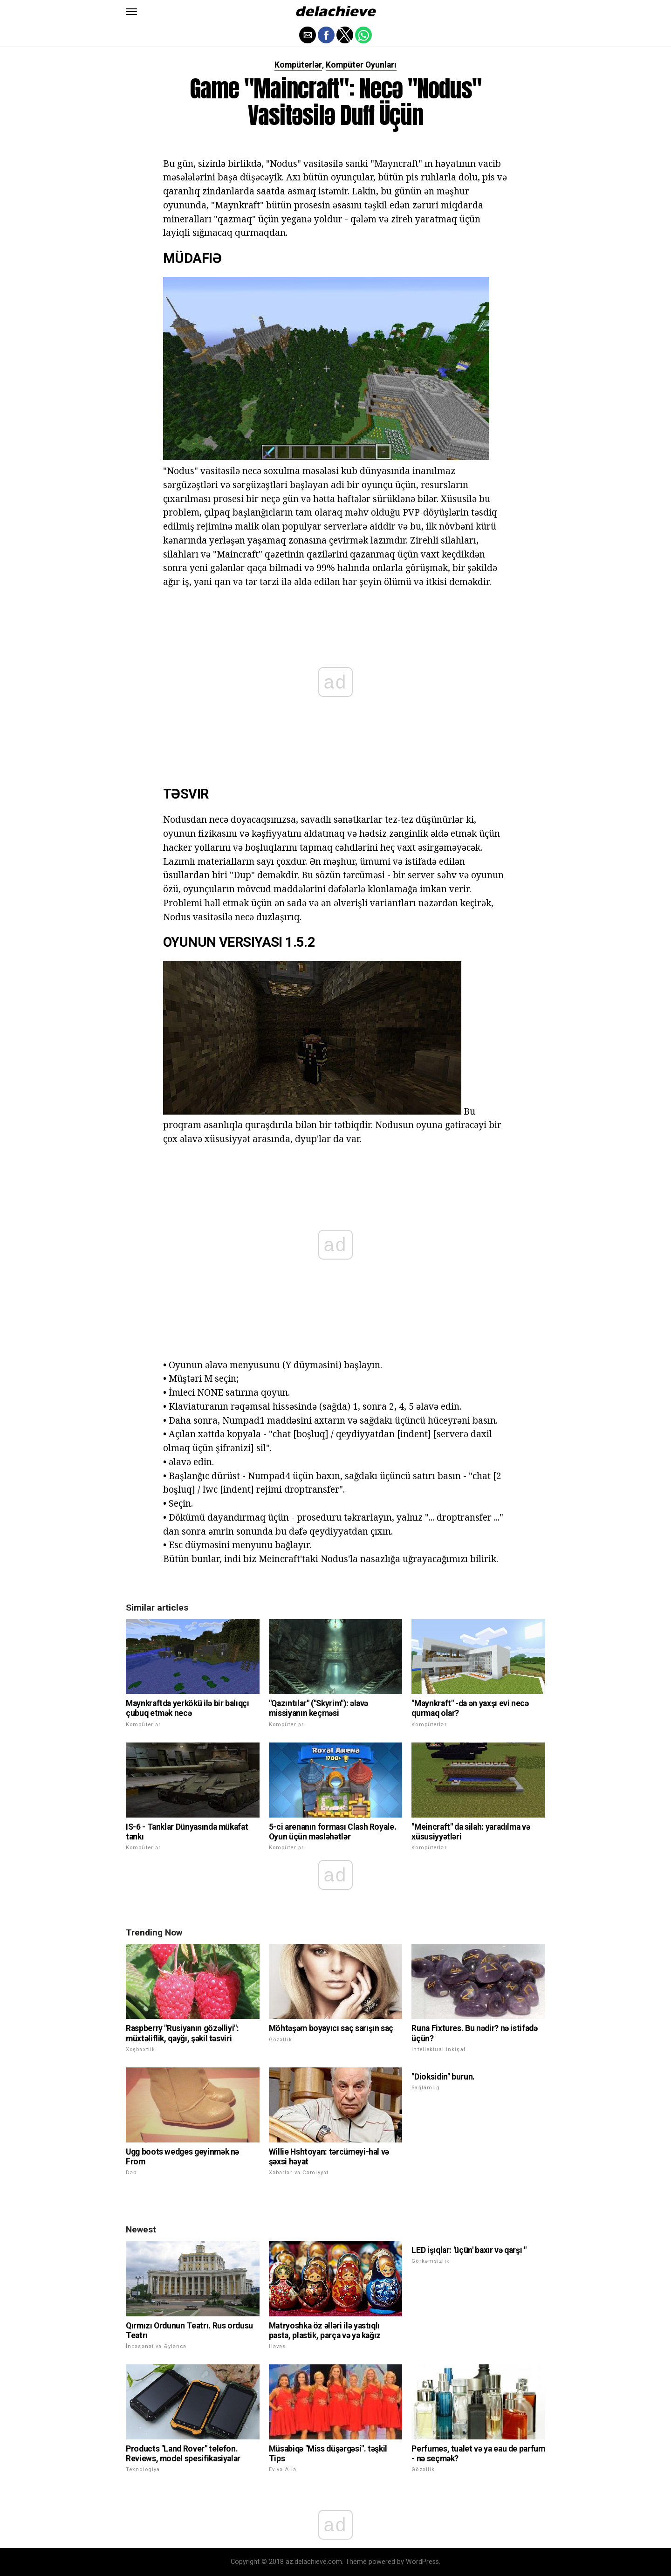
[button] (131, 11)
